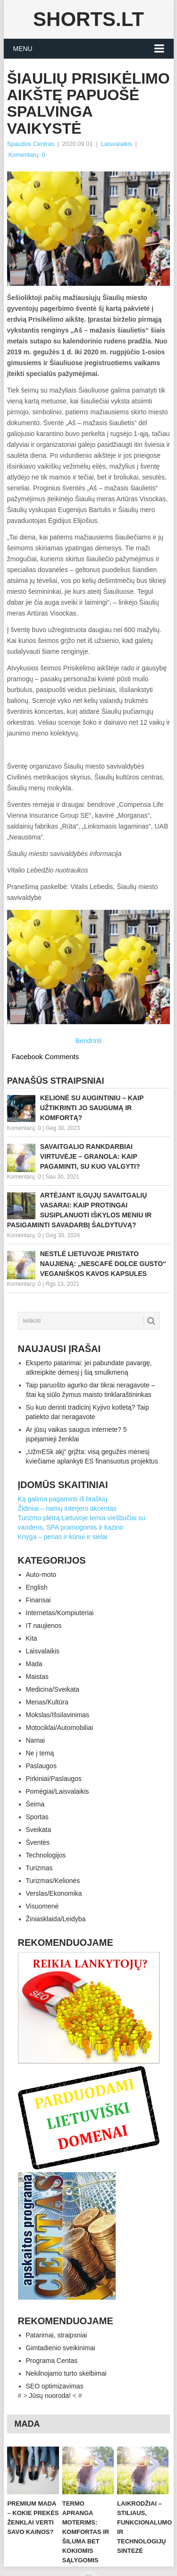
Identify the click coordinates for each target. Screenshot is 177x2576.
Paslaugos (41, 1766)
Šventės (38, 1842)
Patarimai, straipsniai (56, 2335)
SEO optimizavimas (55, 2386)
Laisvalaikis (116, 143)
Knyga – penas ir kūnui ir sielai (63, 1536)
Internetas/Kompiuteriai (60, 1613)
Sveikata (38, 1829)
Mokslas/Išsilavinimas (58, 1715)
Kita (31, 1638)
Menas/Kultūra (47, 1702)
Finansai (38, 1600)
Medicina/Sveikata (53, 1689)
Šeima (35, 1804)
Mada (34, 1664)
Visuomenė (42, 1906)
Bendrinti (88, 1040)
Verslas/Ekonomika (54, 1893)
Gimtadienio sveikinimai (60, 2348)
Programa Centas (52, 2360)
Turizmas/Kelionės (53, 1880)
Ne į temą (40, 1753)
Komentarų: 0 (26, 154)
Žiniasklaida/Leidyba (56, 1919)
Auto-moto (41, 1574)
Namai (35, 1740)
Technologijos (46, 1855)
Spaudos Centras (30, 143)
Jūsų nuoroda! (50, 2395)
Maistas (37, 1676)
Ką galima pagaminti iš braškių (63, 1499)
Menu (23, 48)
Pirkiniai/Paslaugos (54, 1778)
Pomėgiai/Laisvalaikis (57, 1791)
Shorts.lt (88, 19)
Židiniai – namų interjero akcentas (67, 1508)
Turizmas (39, 1868)
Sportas (37, 1817)
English (37, 1587)
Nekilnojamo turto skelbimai (66, 2373)
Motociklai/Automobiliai (59, 1727)
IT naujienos (44, 1625)
